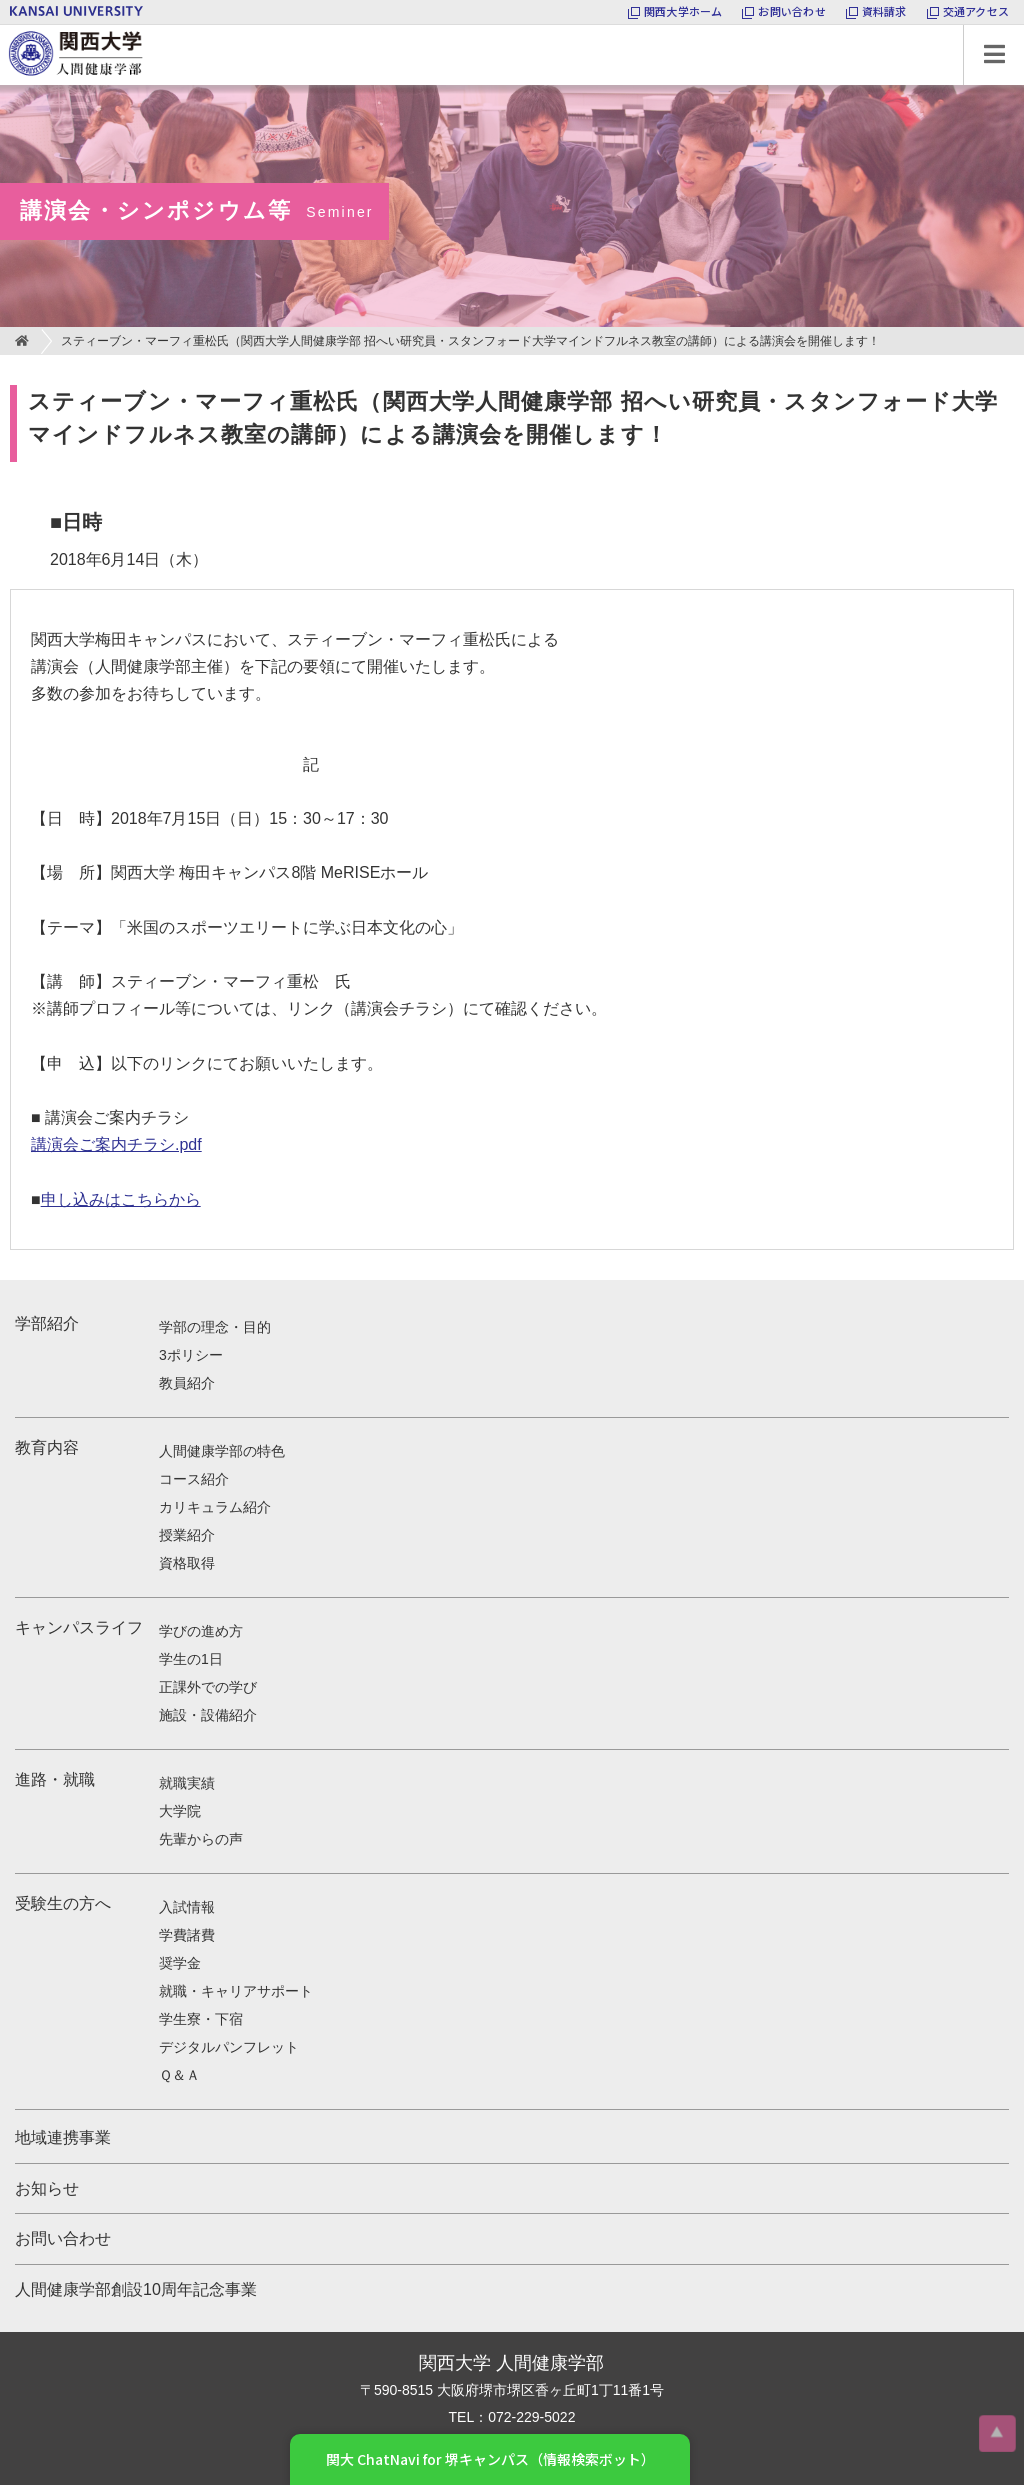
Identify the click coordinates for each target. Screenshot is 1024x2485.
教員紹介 (187, 1383)
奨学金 (180, 1963)
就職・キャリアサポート (236, 1991)
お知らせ (47, 2188)
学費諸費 (187, 1935)
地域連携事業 (63, 2137)
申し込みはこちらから (121, 1199)
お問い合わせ (63, 2238)
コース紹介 (194, 1479)
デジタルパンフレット (229, 2047)
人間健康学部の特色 (222, 1451)
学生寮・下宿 (201, 2019)
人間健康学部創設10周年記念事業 (136, 2289)
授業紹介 (187, 1535)
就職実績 (187, 1783)
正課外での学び (208, 1687)
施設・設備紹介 (208, 1715)
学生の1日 (191, 1659)
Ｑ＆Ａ (179, 2075)
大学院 (180, 1811)
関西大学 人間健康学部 (5, 25)
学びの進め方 (201, 1631)
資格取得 (187, 1563)
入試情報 (187, 1907)
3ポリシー (191, 1355)
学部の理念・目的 (215, 1327)
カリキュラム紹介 (215, 1507)
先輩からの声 (201, 1839)
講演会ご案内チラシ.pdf (116, 1144)
